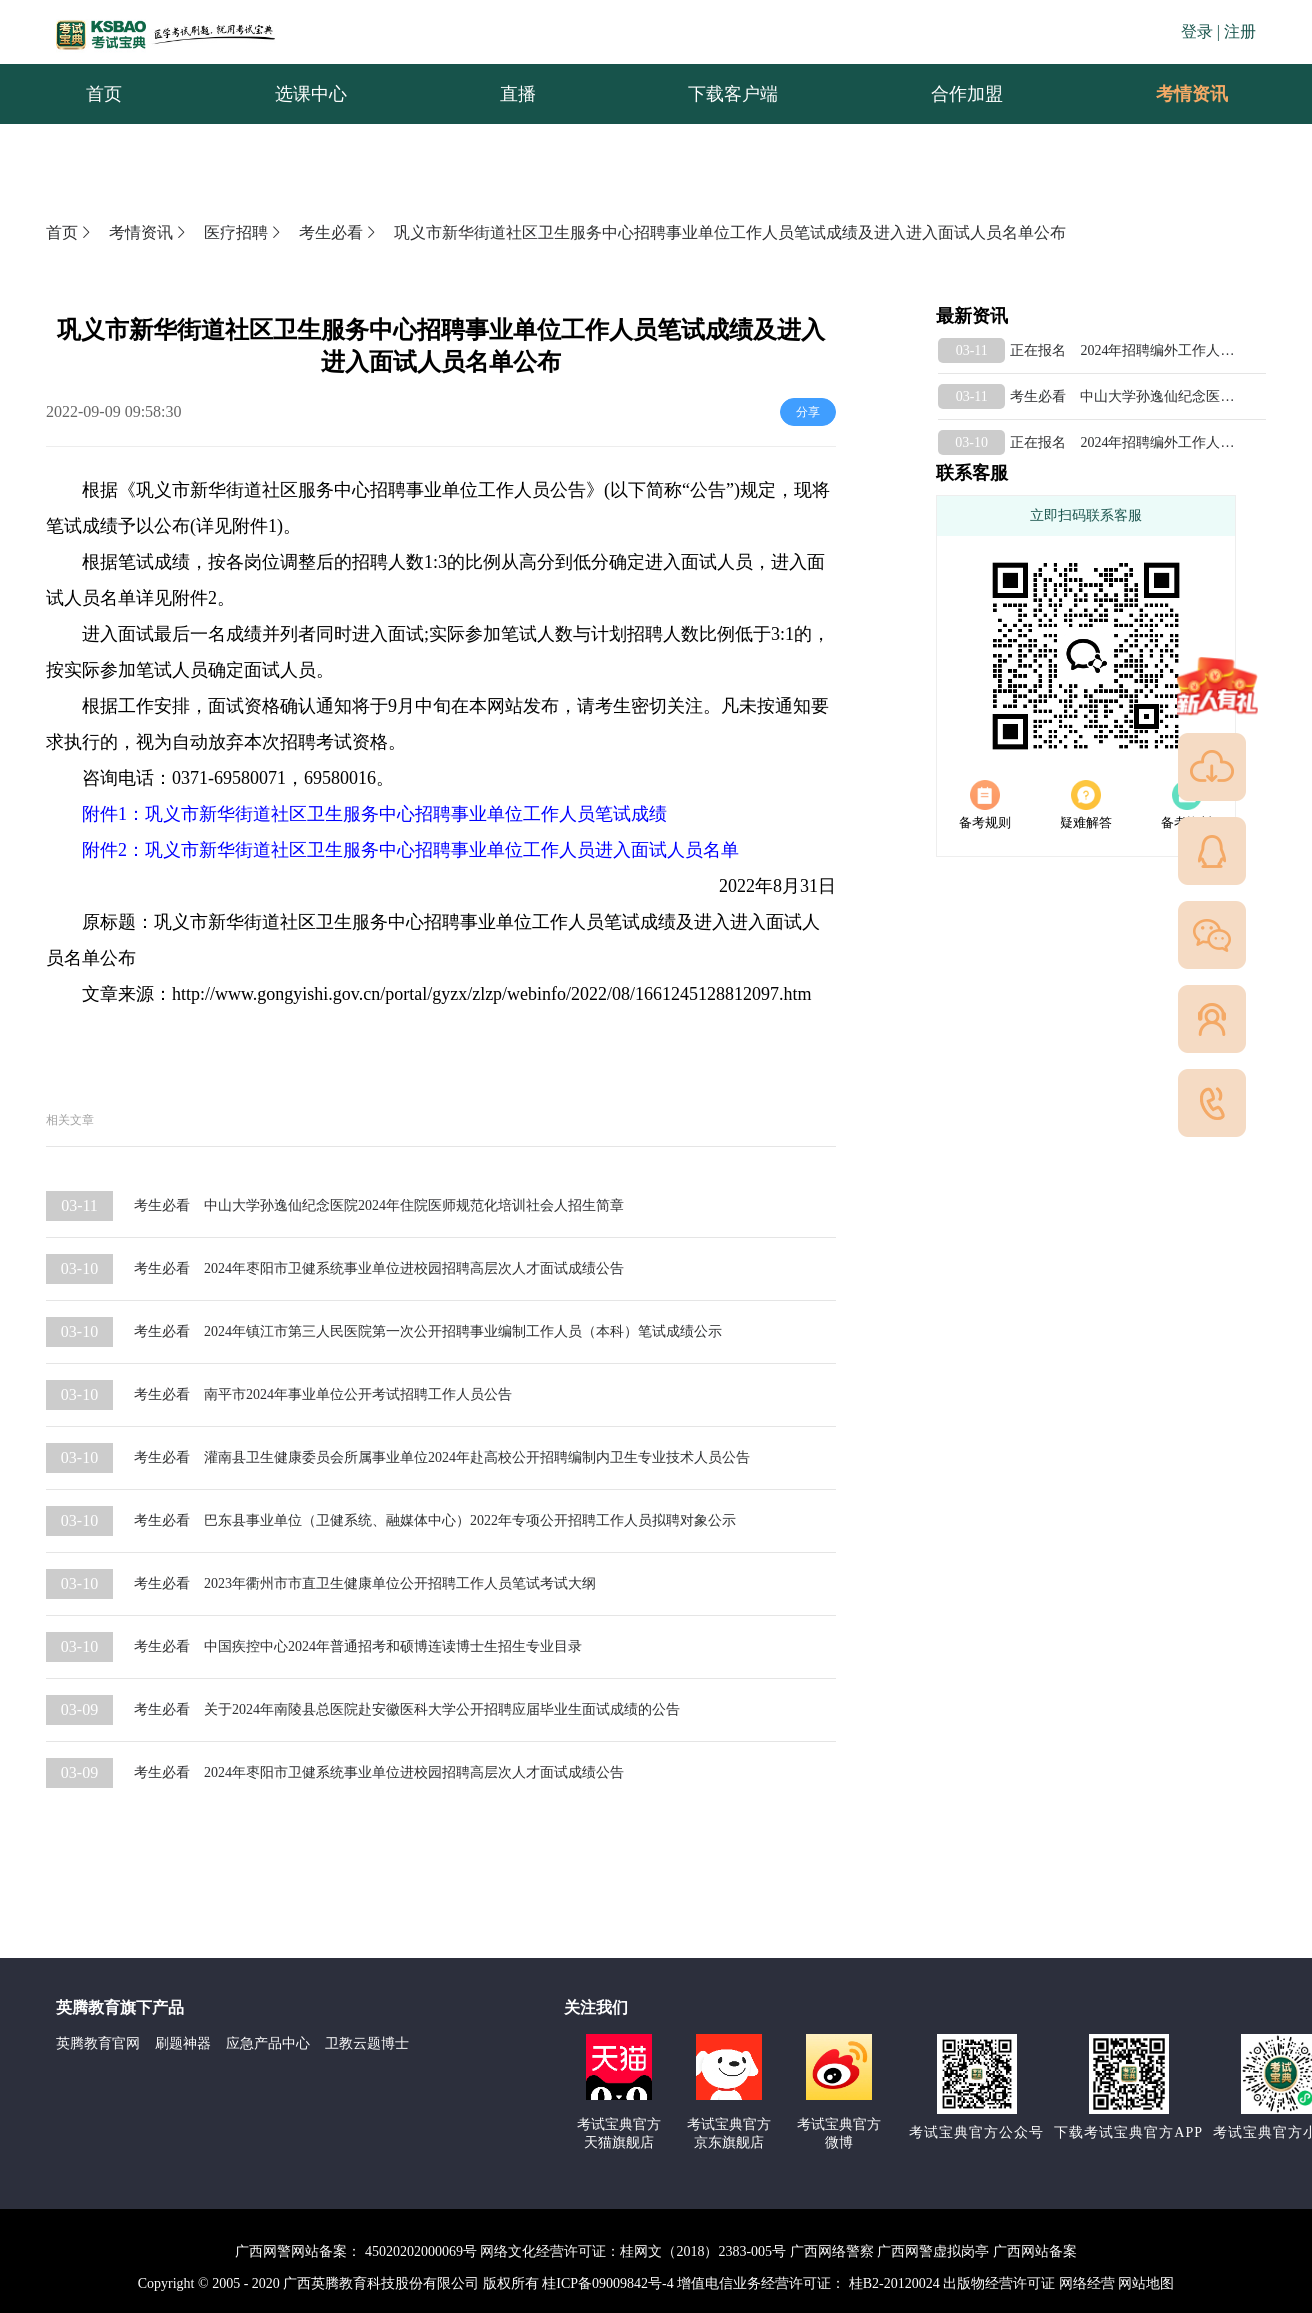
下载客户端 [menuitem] (733, 94)
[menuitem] (1191, 94)
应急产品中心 (268, 2043)
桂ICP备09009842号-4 (607, 2283)
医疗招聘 (244, 232)
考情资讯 (1176, 94)
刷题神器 (183, 2043)
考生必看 (339, 232)
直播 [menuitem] (518, 94)
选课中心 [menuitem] (311, 94)
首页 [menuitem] (104, 94)
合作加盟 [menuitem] (967, 94)
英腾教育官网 (98, 2043)
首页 (70, 232)
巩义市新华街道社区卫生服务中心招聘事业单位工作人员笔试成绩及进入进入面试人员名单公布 (730, 232)
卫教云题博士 (367, 2043)
